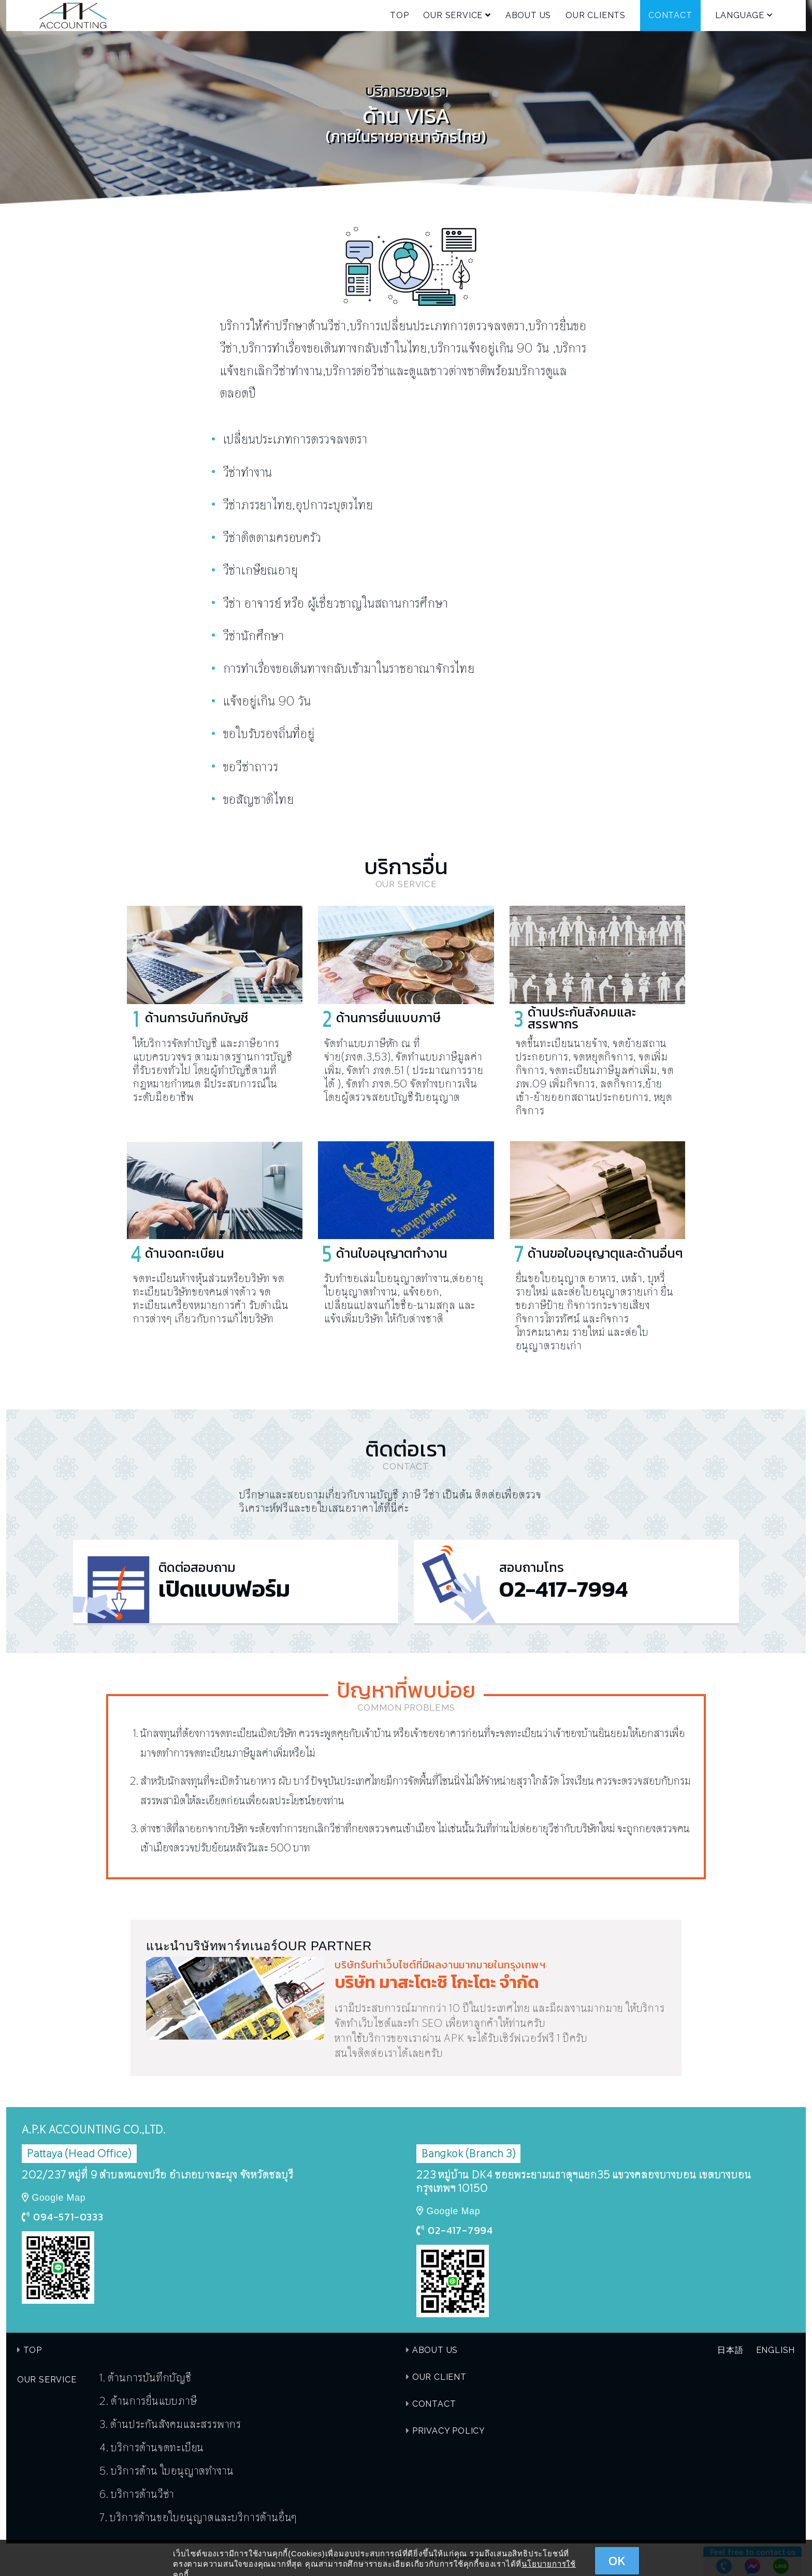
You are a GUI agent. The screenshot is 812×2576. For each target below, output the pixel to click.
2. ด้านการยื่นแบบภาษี (148, 2400)
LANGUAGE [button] (744, 15)
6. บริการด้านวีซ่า (137, 2493)
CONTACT (670, 15)
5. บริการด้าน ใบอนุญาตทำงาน (166, 2470)
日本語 (730, 2350)
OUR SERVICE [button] (456, 15)
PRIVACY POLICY (448, 2431)
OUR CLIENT (439, 2377)
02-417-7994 (460, 2230)
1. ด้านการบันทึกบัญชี (145, 2377)
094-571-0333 (68, 2217)
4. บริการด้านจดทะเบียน (151, 2447)
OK (617, 2560)
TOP (399, 15)
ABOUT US (528, 15)
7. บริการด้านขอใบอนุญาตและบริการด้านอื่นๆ (198, 2517)
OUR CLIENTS (596, 15)
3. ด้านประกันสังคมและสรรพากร (170, 2424)
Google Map (59, 2197)
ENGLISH (775, 2350)
